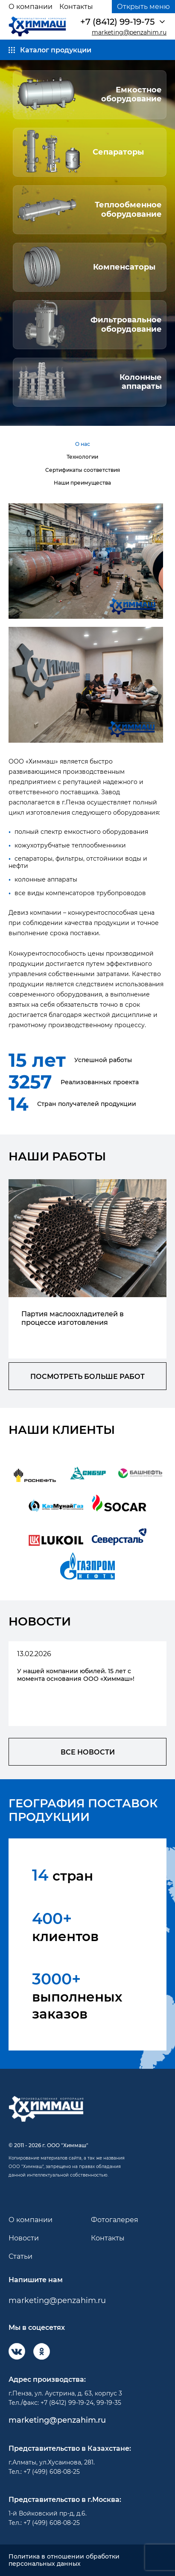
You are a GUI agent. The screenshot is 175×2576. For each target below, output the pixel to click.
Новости (24, 2238)
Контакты (76, 7)
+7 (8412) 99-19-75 (117, 22)
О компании (30, 7)
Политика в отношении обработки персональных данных (64, 2560)
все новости (88, 1752)
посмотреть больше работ (87, 1377)
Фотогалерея (114, 2220)
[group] (87, 1269)
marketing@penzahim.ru (129, 32)
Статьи (20, 2256)
